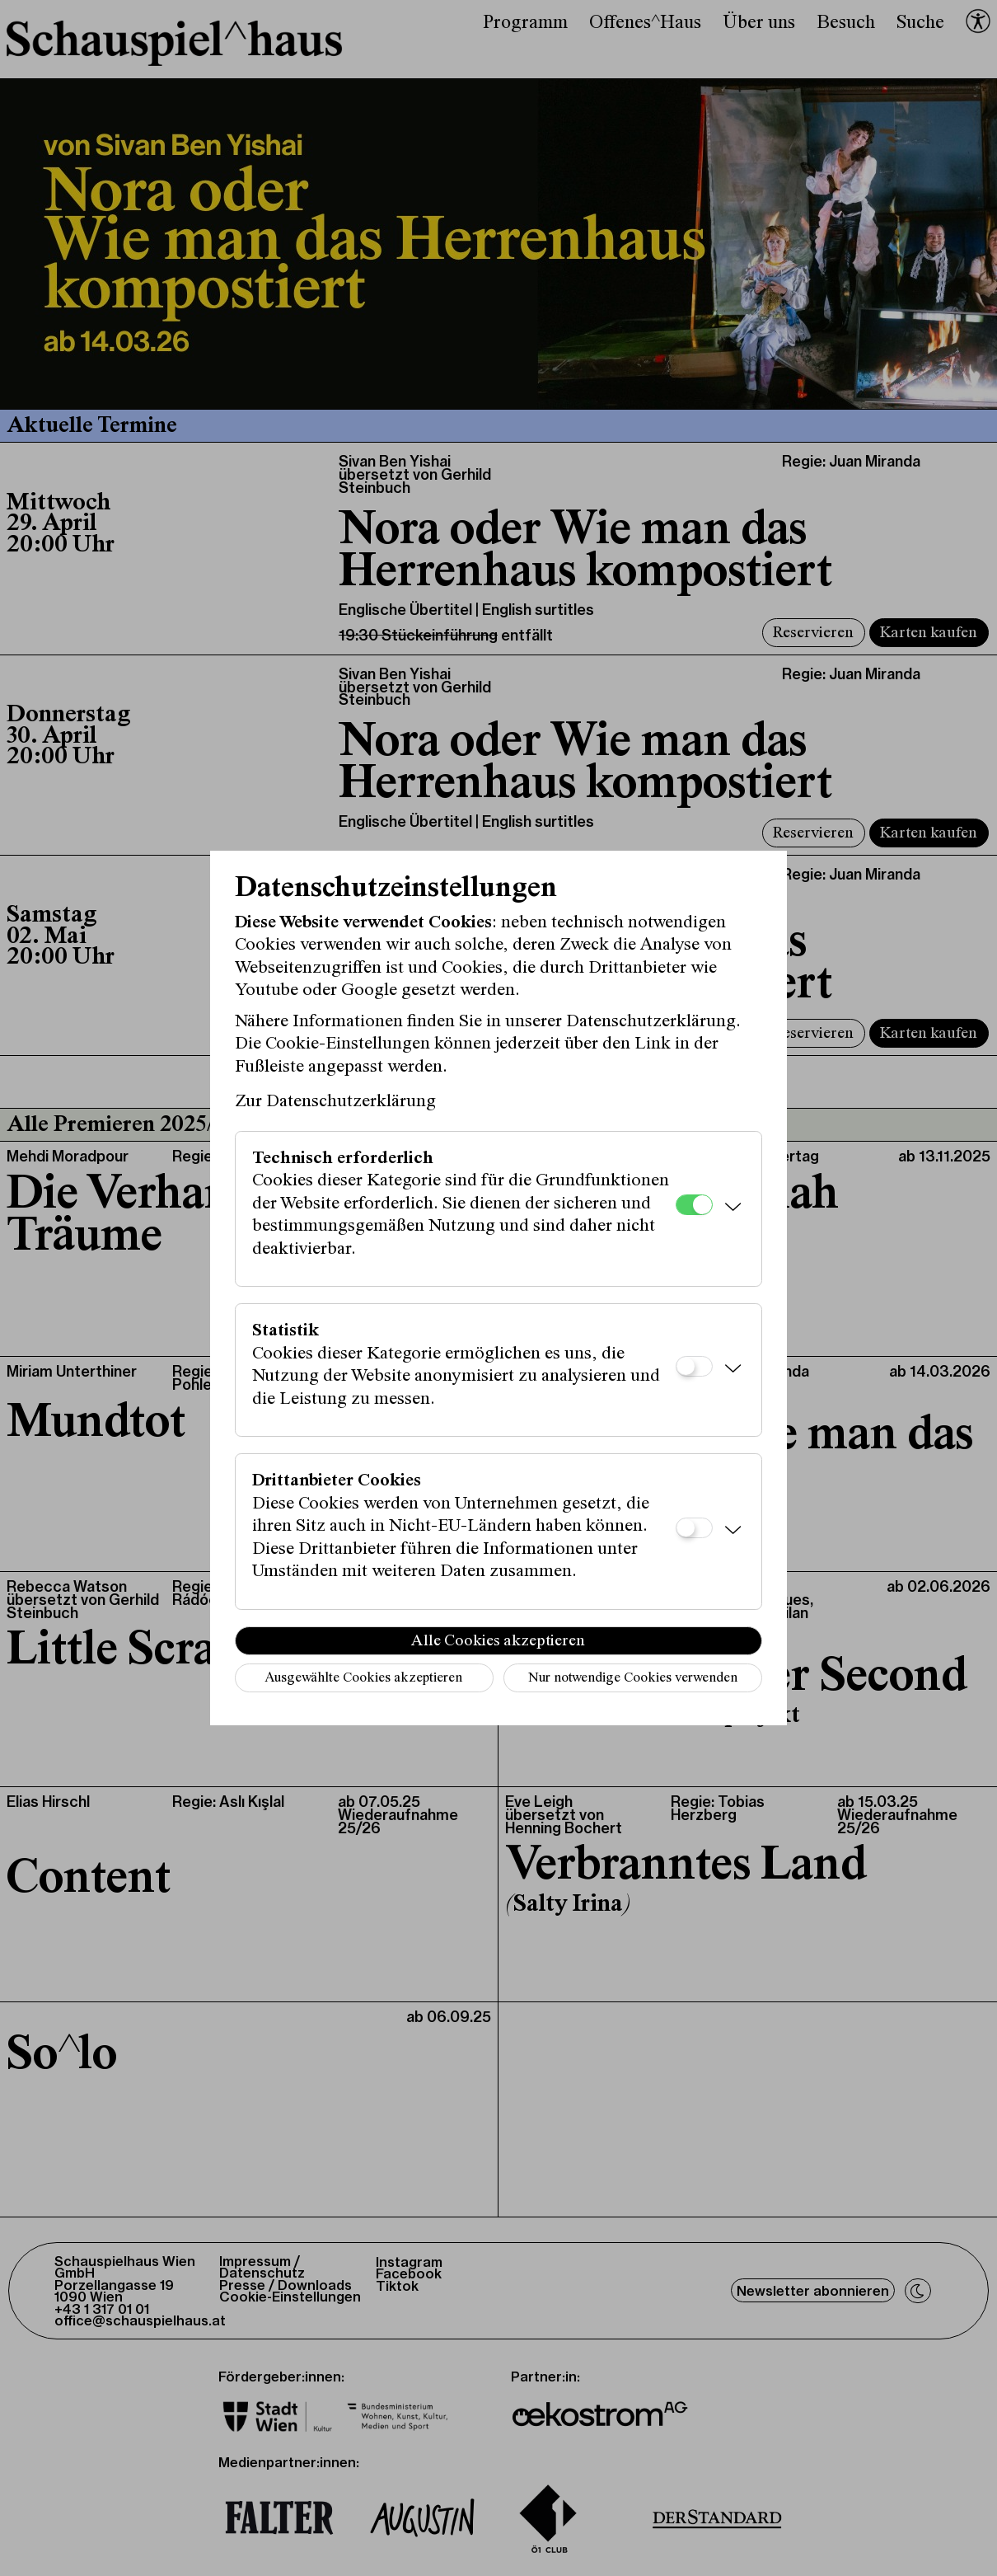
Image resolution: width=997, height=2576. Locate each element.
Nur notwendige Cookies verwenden (632, 1679)
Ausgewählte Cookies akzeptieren (363, 1679)
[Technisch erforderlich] (694, 1204)
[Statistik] (694, 1366)
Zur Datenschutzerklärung (335, 1102)
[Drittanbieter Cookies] (694, 1528)
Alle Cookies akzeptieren (498, 1641)
